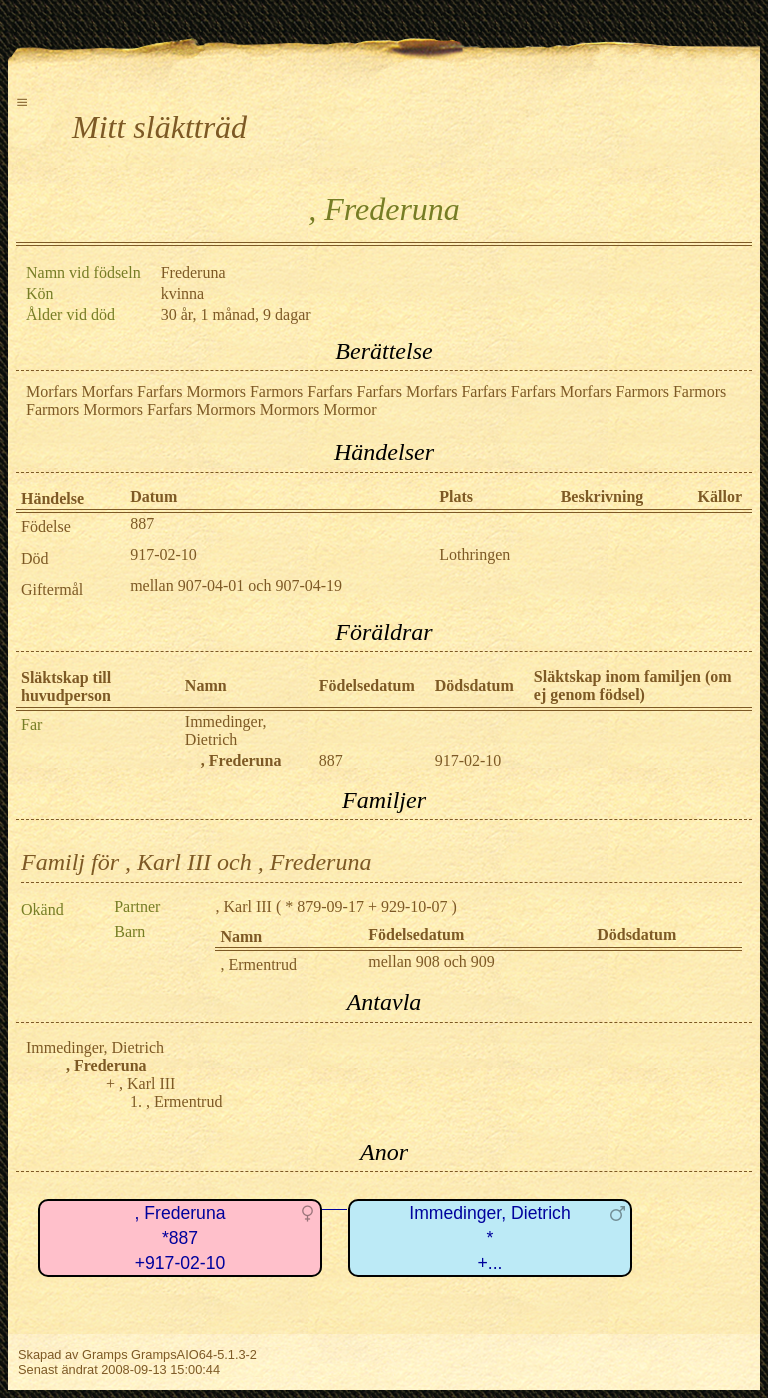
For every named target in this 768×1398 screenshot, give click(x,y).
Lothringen (474, 554)
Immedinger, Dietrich (226, 730)
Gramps (105, 1354)
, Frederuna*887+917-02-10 (180, 1237)
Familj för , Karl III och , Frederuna (196, 862)
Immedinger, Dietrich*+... (489, 1237)
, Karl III (243, 906)
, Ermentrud (258, 964)
